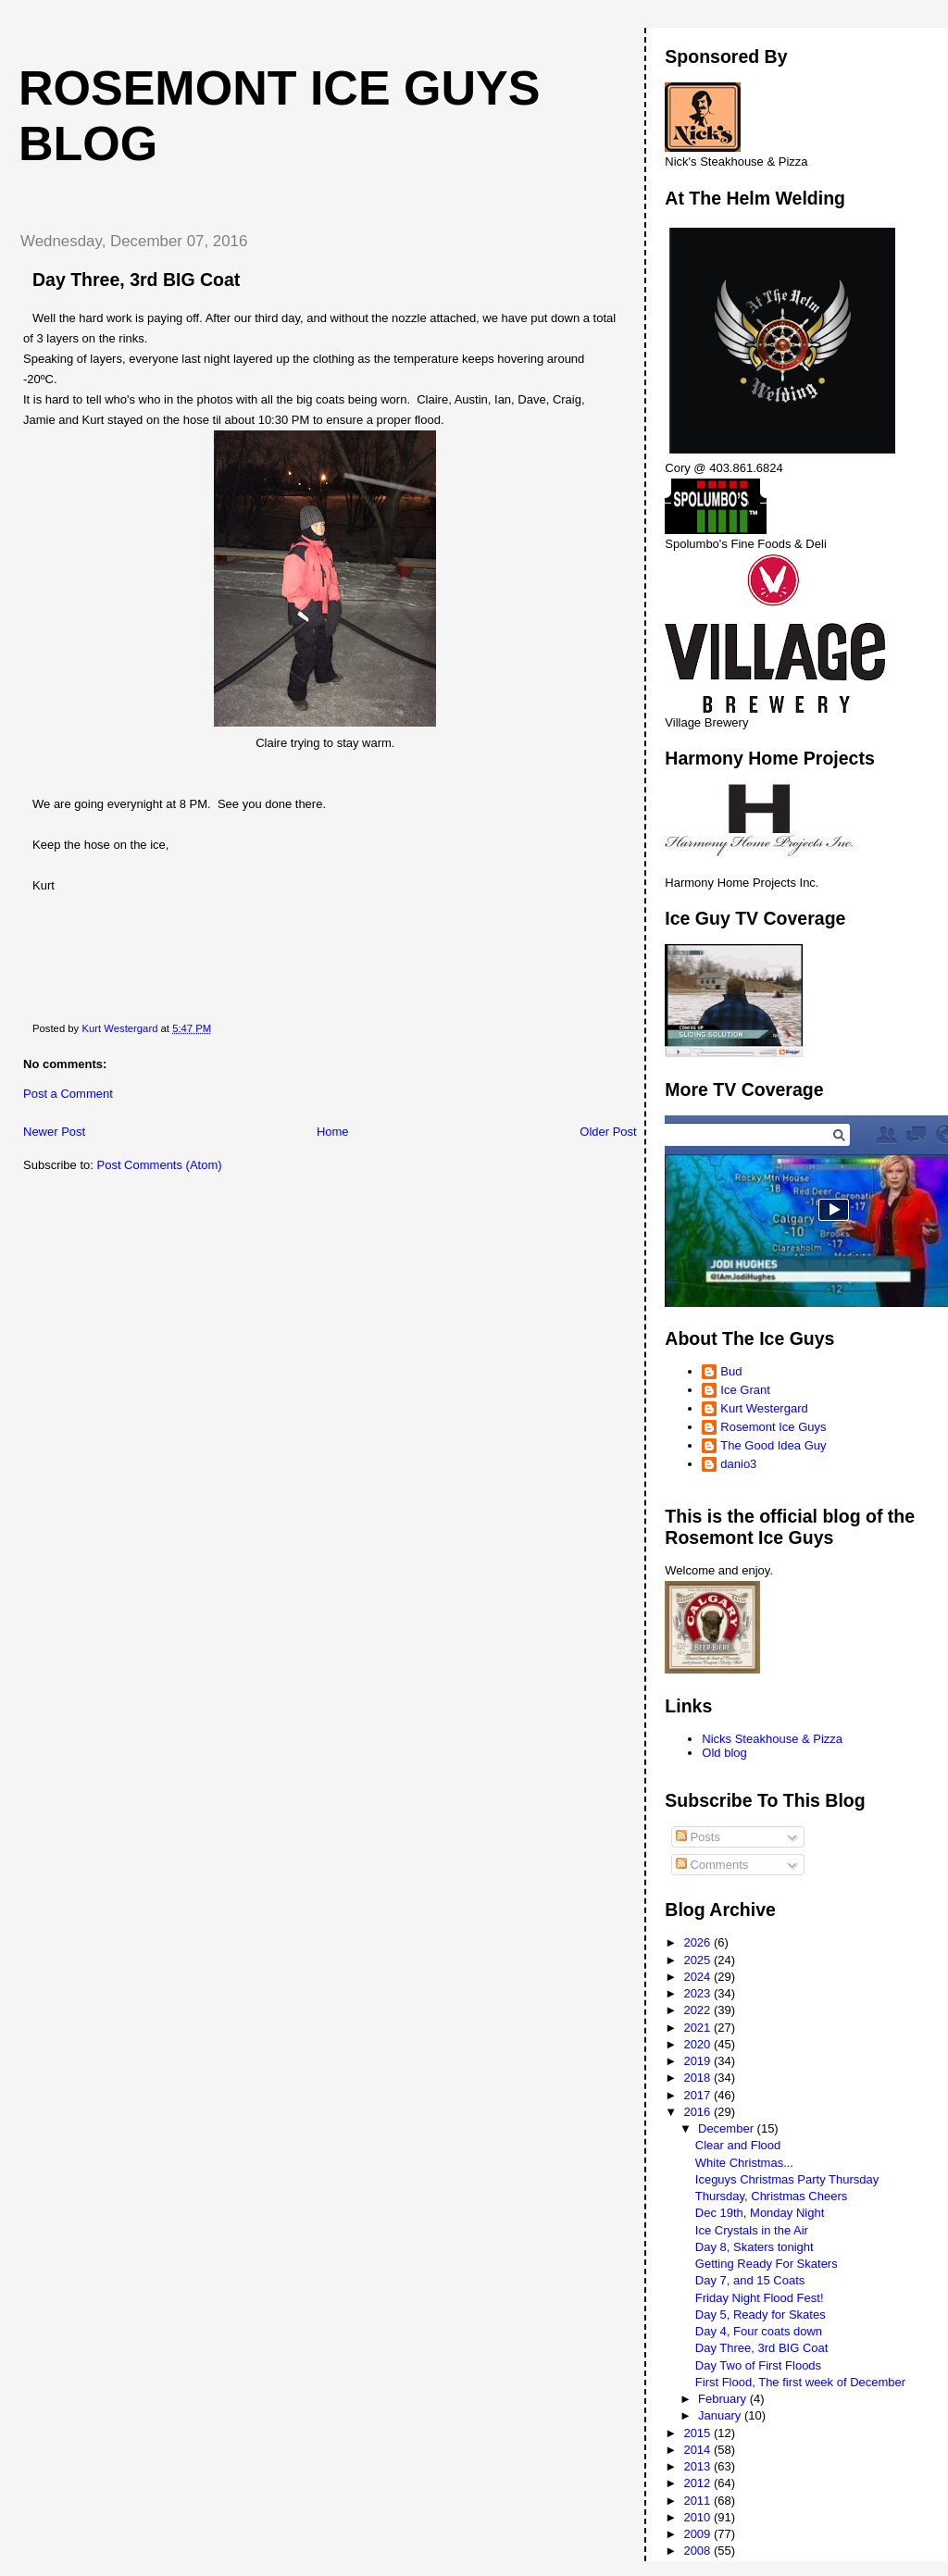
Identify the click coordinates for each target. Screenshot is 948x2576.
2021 (698, 2028)
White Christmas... (744, 2163)
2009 (698, 2534)
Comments (712, 1865)
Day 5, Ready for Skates (760, 2314)
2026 (698, 1942)
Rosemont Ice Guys (773, 1427)
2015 (698, 2433)
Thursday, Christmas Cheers (771, 2196)
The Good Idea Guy (773, 1445)
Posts (698, 1837)
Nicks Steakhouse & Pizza (772, 1739)
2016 (698, 2112)
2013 (698, 2466)
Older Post (608, 1132)
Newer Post (54, 1132)
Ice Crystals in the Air (751, 2230)
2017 (698, 2095)
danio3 (738, 1464)
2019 (698, 2061)
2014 (698, 2450)
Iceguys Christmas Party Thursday (787, 2179)
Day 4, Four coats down (758, 2331)
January (721, 2415)
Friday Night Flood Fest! (759, 2298)
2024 (698, 1977)
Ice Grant (744, 1390)
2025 (698, 1960)
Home (333, 1132)
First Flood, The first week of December (800, 2382)
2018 (698, 2077)
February (724, 2399)
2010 (698, 2517)
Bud (731, 1371)
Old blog (724, 1753)
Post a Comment (68, 1094)
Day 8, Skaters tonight (754, 2247)
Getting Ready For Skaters (766, 2264)
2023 (698, 1993)
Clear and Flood (738, 2145)
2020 (698, 2044)
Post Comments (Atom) (159, 1165)
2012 (698, 2483)
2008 (698, 2550)
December (727, 2128)
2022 (698, 2010)
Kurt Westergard (763, 1408)
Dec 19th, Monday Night (759, 2213)
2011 (698, 2501)
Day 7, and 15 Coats (750, 2280)
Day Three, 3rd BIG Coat (762, 2348)
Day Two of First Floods (758, 2365)
